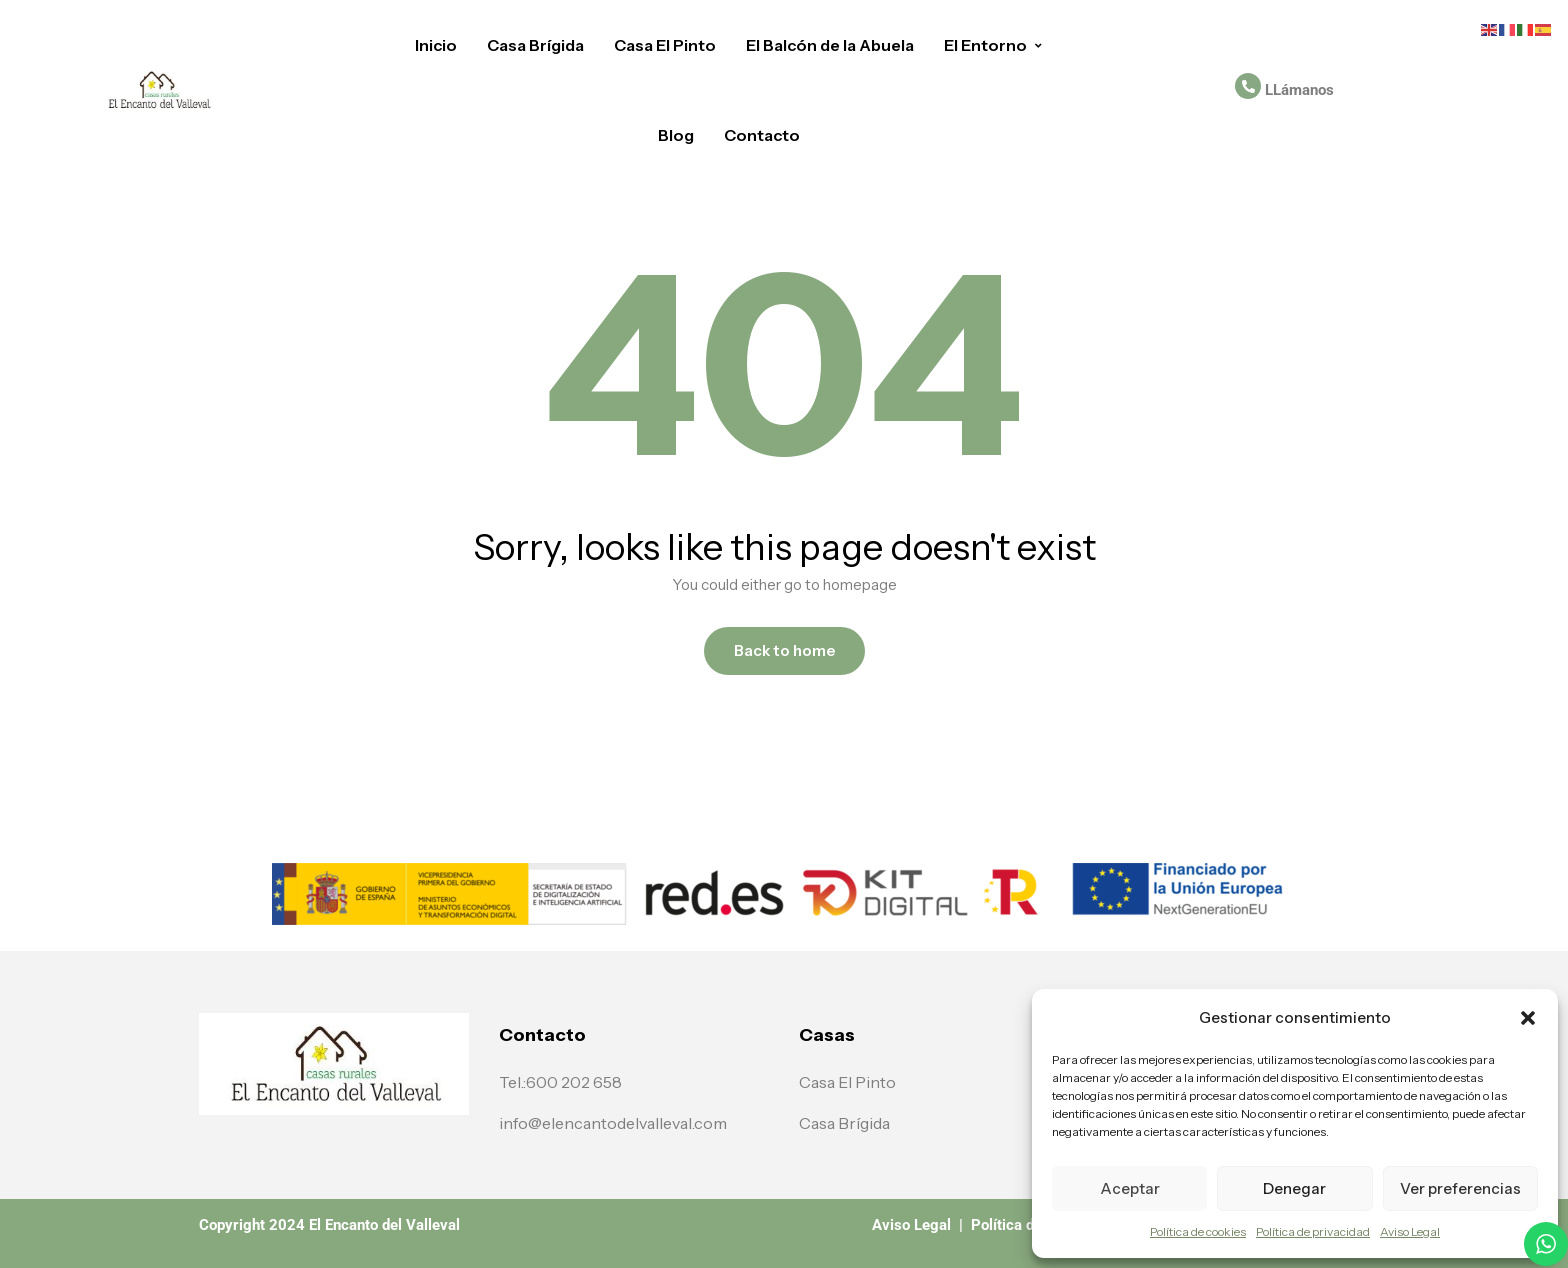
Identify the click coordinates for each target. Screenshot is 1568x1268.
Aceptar (1130, 1188)
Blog (676, 135)
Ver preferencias (1460, 1188)
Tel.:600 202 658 (560, 1082)
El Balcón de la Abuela (830, 45)
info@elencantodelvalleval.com (613, 1123)
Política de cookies (1198, 1231)
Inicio (436, 45)
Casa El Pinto (665, 45)
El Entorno (994, 45)
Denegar (1294, 1188)
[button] (1528, 1018)
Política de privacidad (1313, 1231)
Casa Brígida (535, 45)
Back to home (784, 650)
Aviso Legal (1410, 1231)
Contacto (762, 135)
